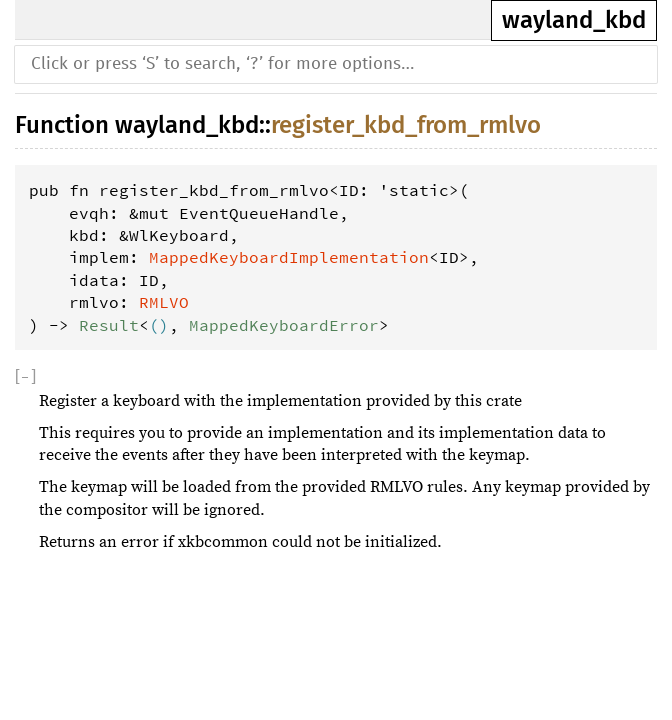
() (159, 325)
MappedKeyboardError (284, 325)
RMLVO (164, 302)
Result (109, 325)
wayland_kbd (574, 20)
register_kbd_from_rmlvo (406, 125)
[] (25, 377)
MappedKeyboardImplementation (289, 257)
